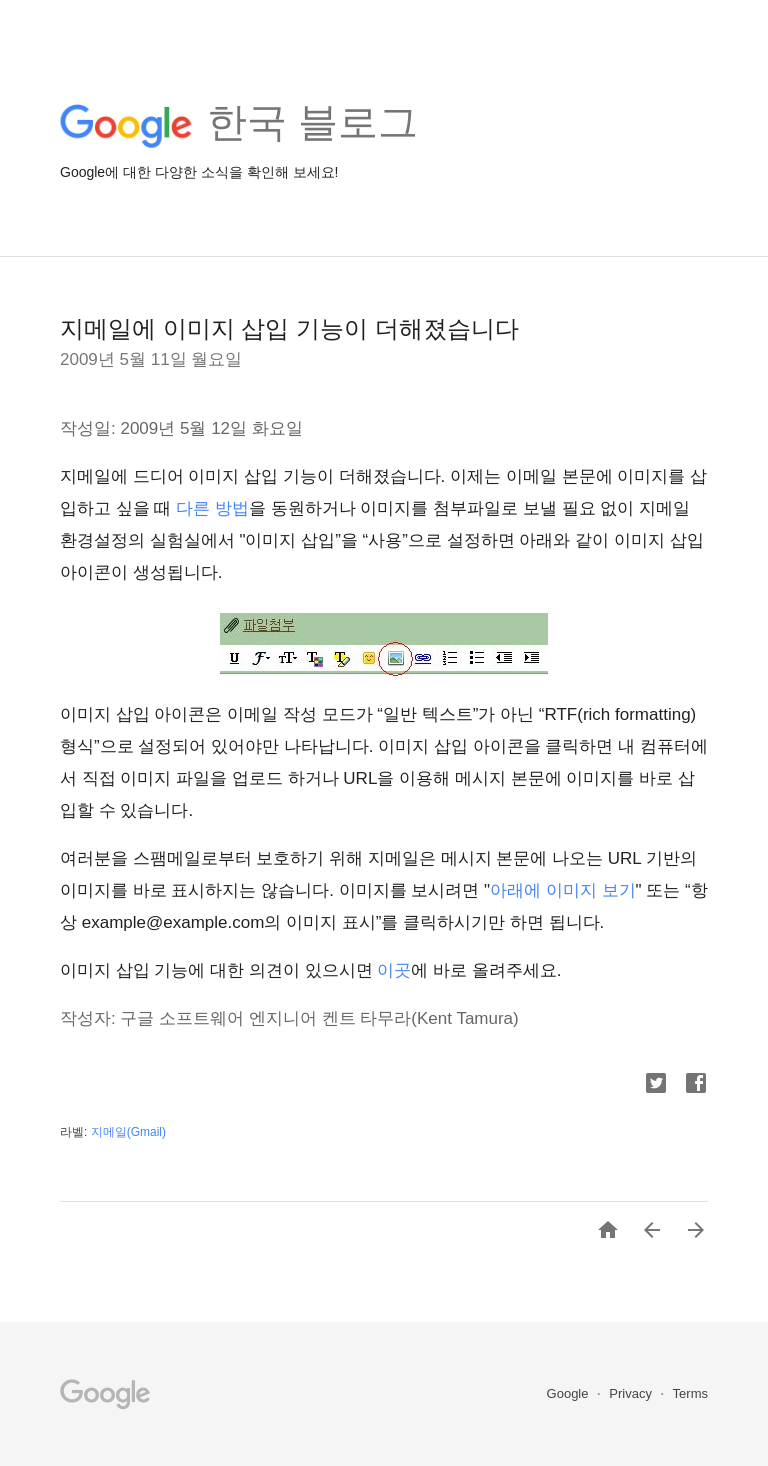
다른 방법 (212, 508)
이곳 (394, 970)
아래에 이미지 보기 (562, 890)
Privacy (632, 1393)
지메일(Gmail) (128, 1132)
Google (570, 1393)
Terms (690, 1393)
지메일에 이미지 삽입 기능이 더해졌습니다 (289, 328)
